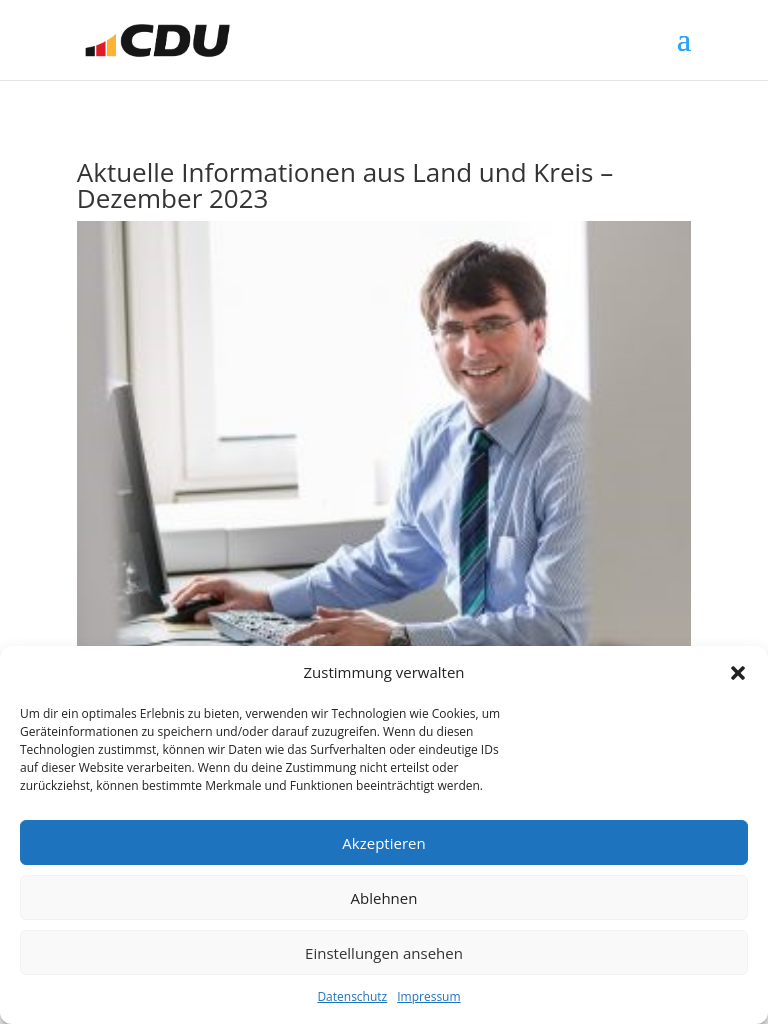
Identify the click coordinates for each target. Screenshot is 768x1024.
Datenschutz (352, 996)
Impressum (428, 996)
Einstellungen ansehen (384, 953)
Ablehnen (384, 898)
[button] (738, 673)
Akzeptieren (383, 843)
